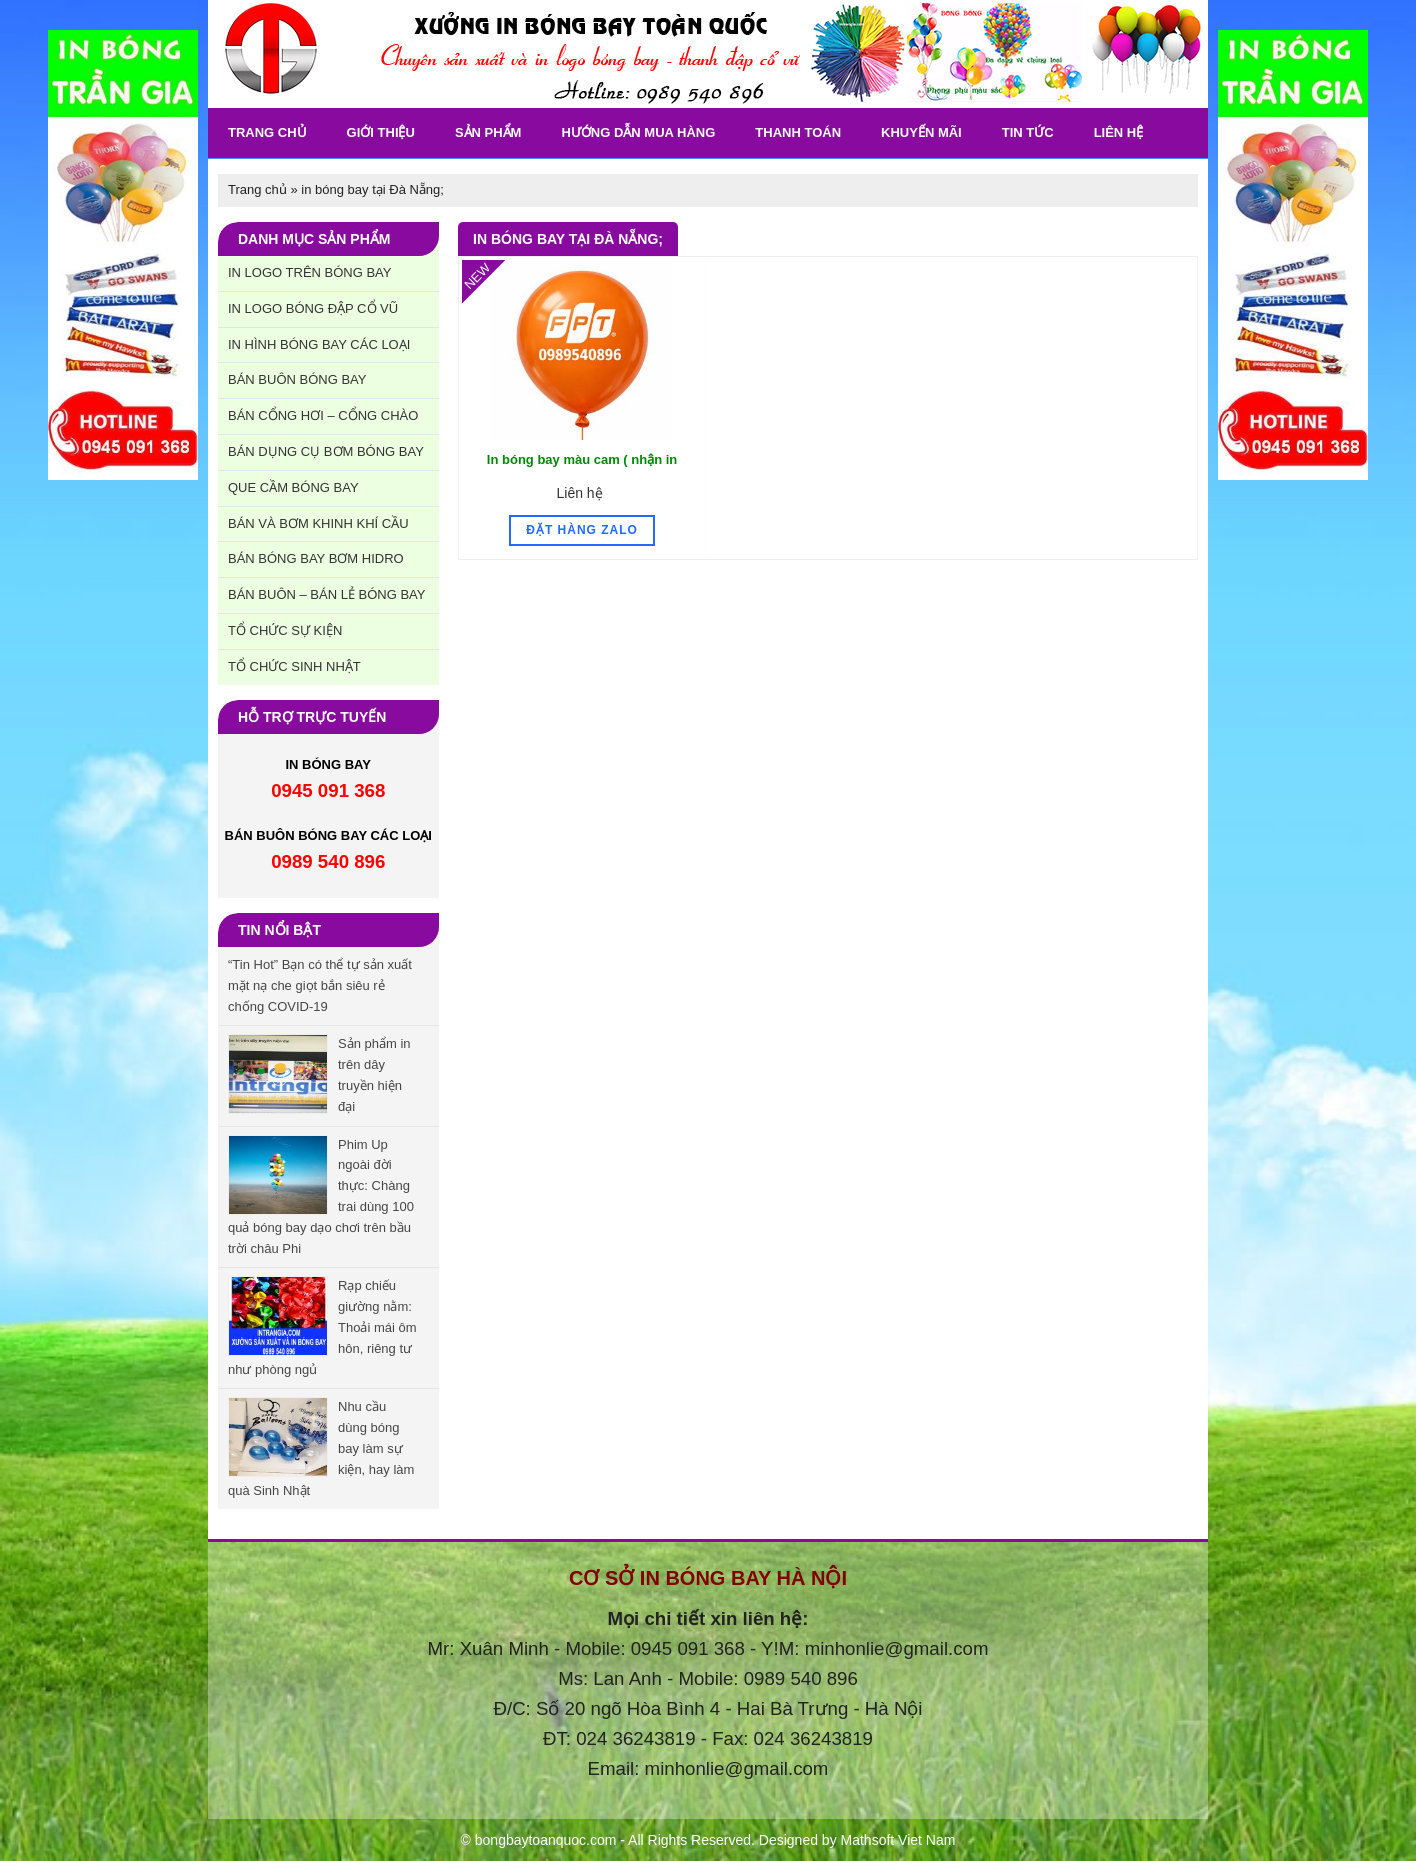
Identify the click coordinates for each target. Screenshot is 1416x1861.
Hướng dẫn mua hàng (638, 132)
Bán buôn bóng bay (297, 379)
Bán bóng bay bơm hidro (316, 558)
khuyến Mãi (921, 132)
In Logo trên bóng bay (310, 272)
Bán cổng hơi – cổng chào (323, 415)
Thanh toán (798, 132)
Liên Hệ (1119, 132)
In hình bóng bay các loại (319, 344)
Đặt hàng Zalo (582, 530)
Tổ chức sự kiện (285, 630)
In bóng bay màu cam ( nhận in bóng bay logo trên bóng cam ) (582, 470)
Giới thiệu (381, 132)
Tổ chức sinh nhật (294, 666)
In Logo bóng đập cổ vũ (313, 308)
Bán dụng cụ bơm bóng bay (326, 451)
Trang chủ (267, 132)
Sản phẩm (488, 132)
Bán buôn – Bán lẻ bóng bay (326, 594)
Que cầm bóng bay (293, 487)
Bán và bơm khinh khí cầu (318, 523)
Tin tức (1028, 132)
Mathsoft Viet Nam (898, 1840)
